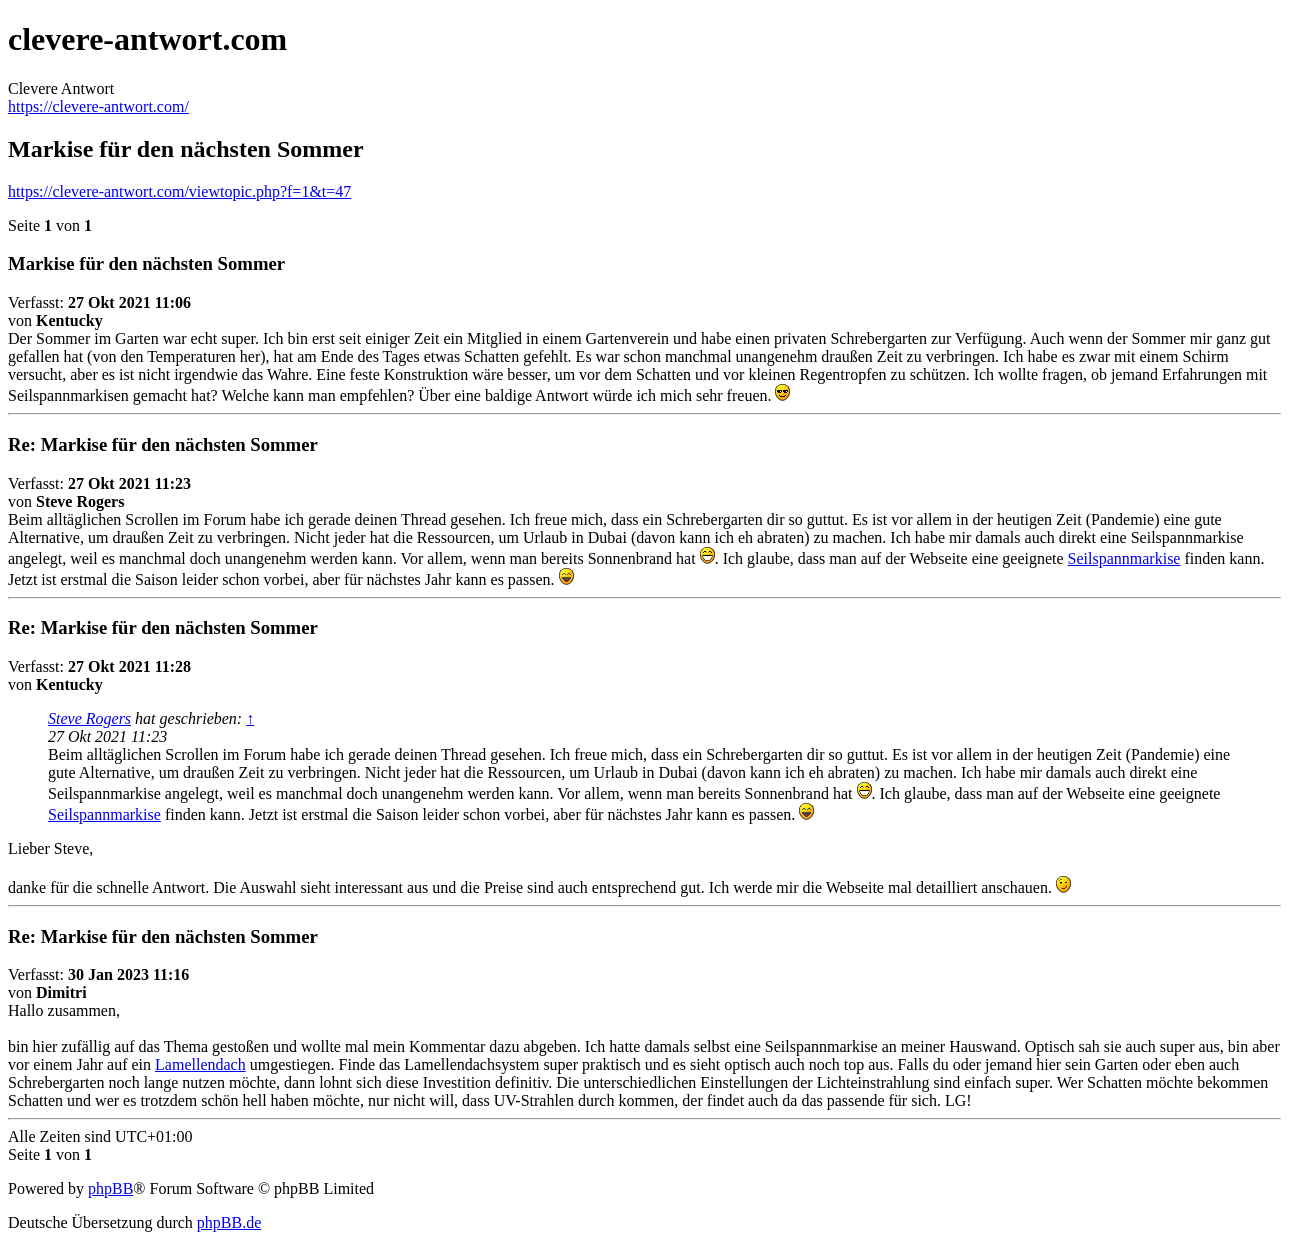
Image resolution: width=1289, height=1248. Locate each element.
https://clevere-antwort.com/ (98, 106)
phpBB (110, 1188)
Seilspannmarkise (1124, 558)
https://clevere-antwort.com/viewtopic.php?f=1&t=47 (179, 191)
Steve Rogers (89, 718)
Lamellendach (200, 1064)
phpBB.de (229, 1222)
